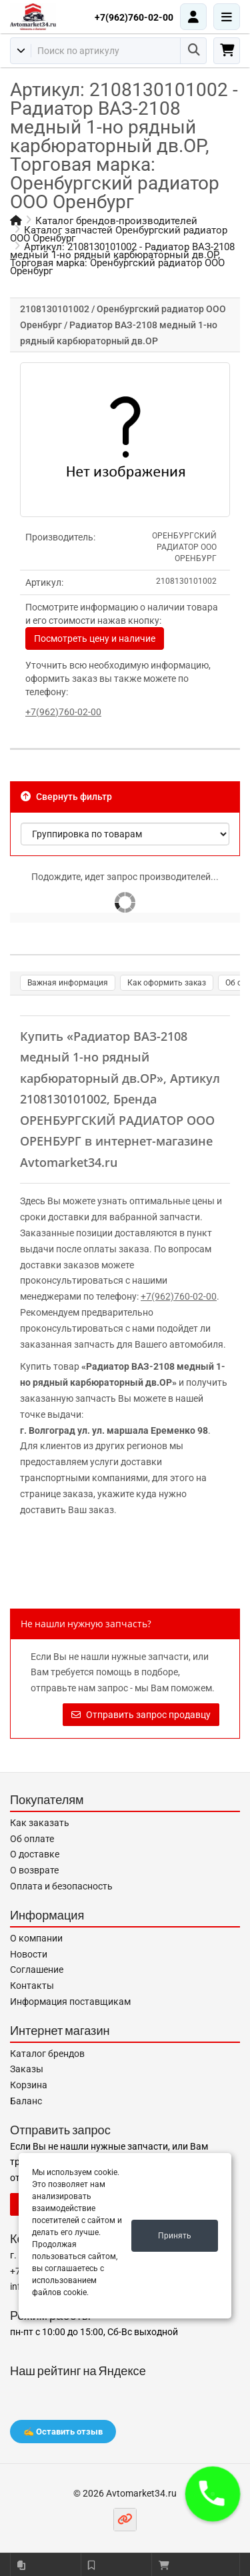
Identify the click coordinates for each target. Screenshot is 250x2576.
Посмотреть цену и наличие (94, 638)
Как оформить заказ (166, 982)
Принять (174, 2235)
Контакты (32, 1985)
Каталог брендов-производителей (116, 221)
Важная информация (67, 982)
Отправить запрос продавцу (141, 1714)
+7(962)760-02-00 (134, 17)
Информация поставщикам (70, 2001)
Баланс (26, 2101)
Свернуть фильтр (66, 796)
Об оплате (32, 1838)
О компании (36, 1938)
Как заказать (39, 1822)
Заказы (26, 2069)
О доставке (34, 1854)
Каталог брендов (47, 2053)
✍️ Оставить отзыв (63, 2432)
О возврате (34, 1870)
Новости (28, 1954)
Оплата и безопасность (61, 1886)
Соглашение (36, 1969)
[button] (212, 2494)
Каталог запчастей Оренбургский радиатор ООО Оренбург (118, 234)
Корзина (28, 2085)
